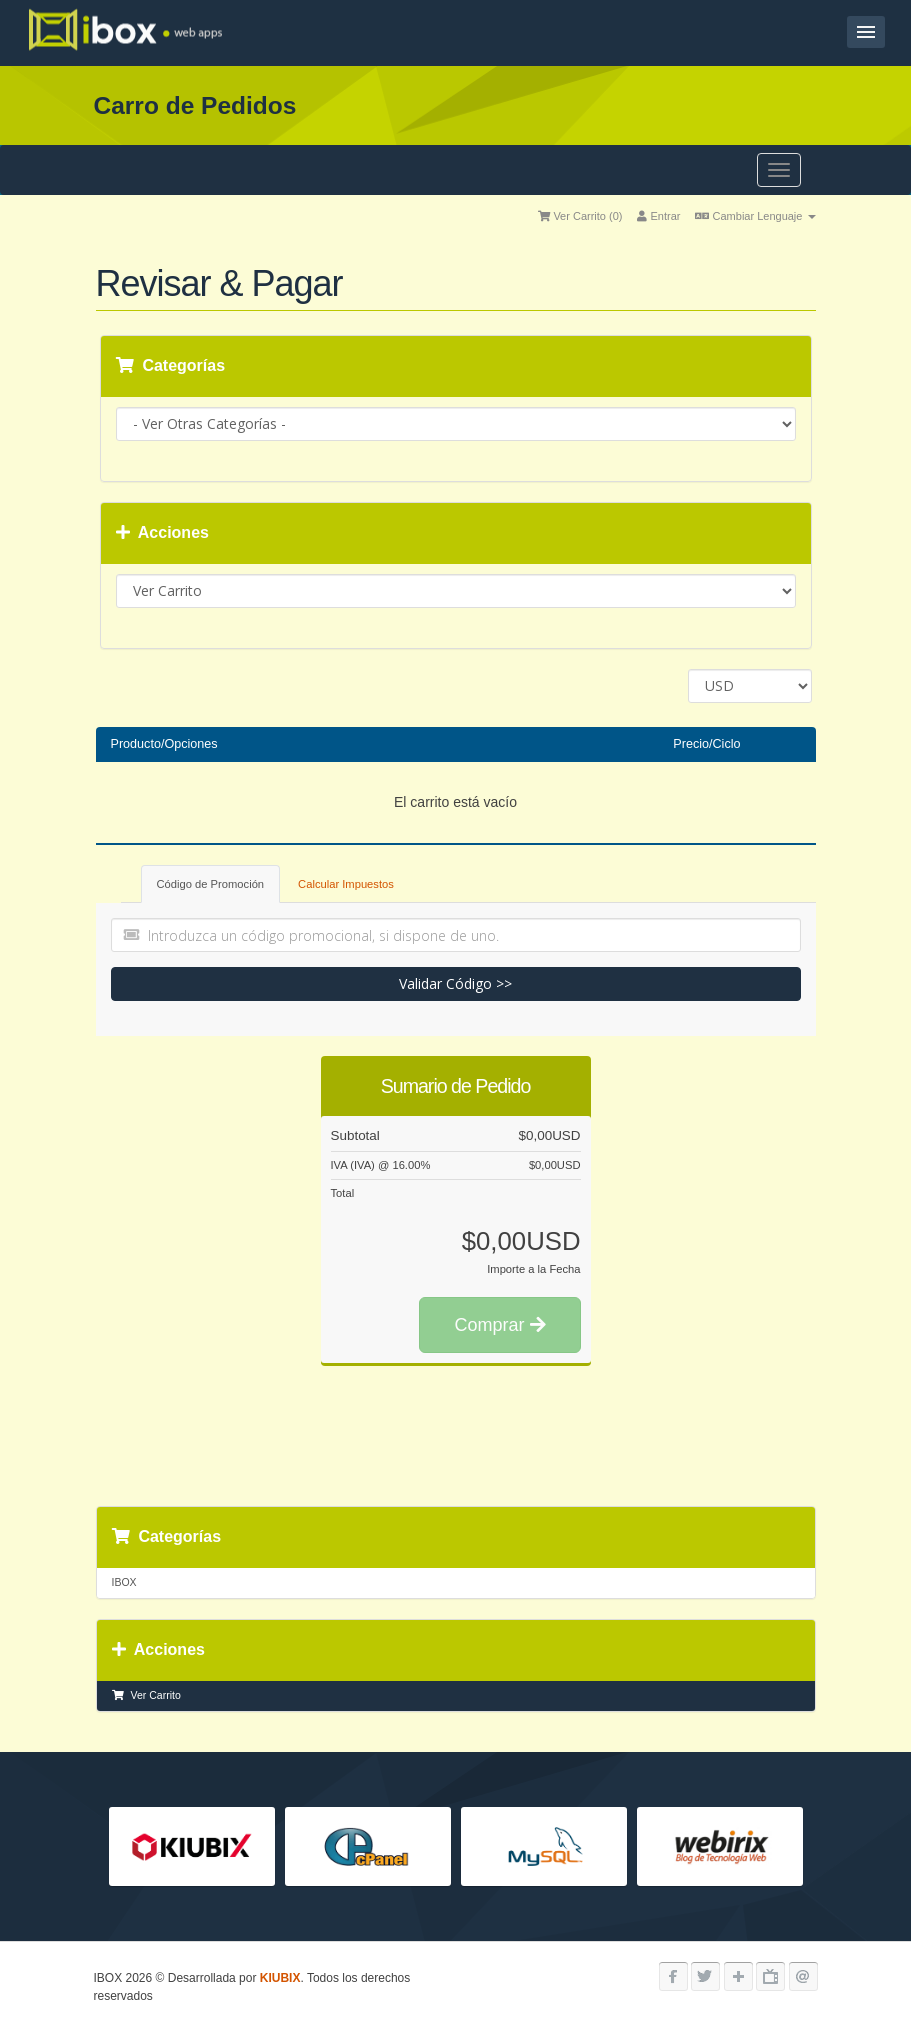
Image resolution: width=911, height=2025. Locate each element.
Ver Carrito (146, 1695)
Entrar (658, 216)
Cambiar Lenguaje (755, 216)
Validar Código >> (455, 983)
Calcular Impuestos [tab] (346, 884)
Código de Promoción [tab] (211, 884)
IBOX (124, 1582)
